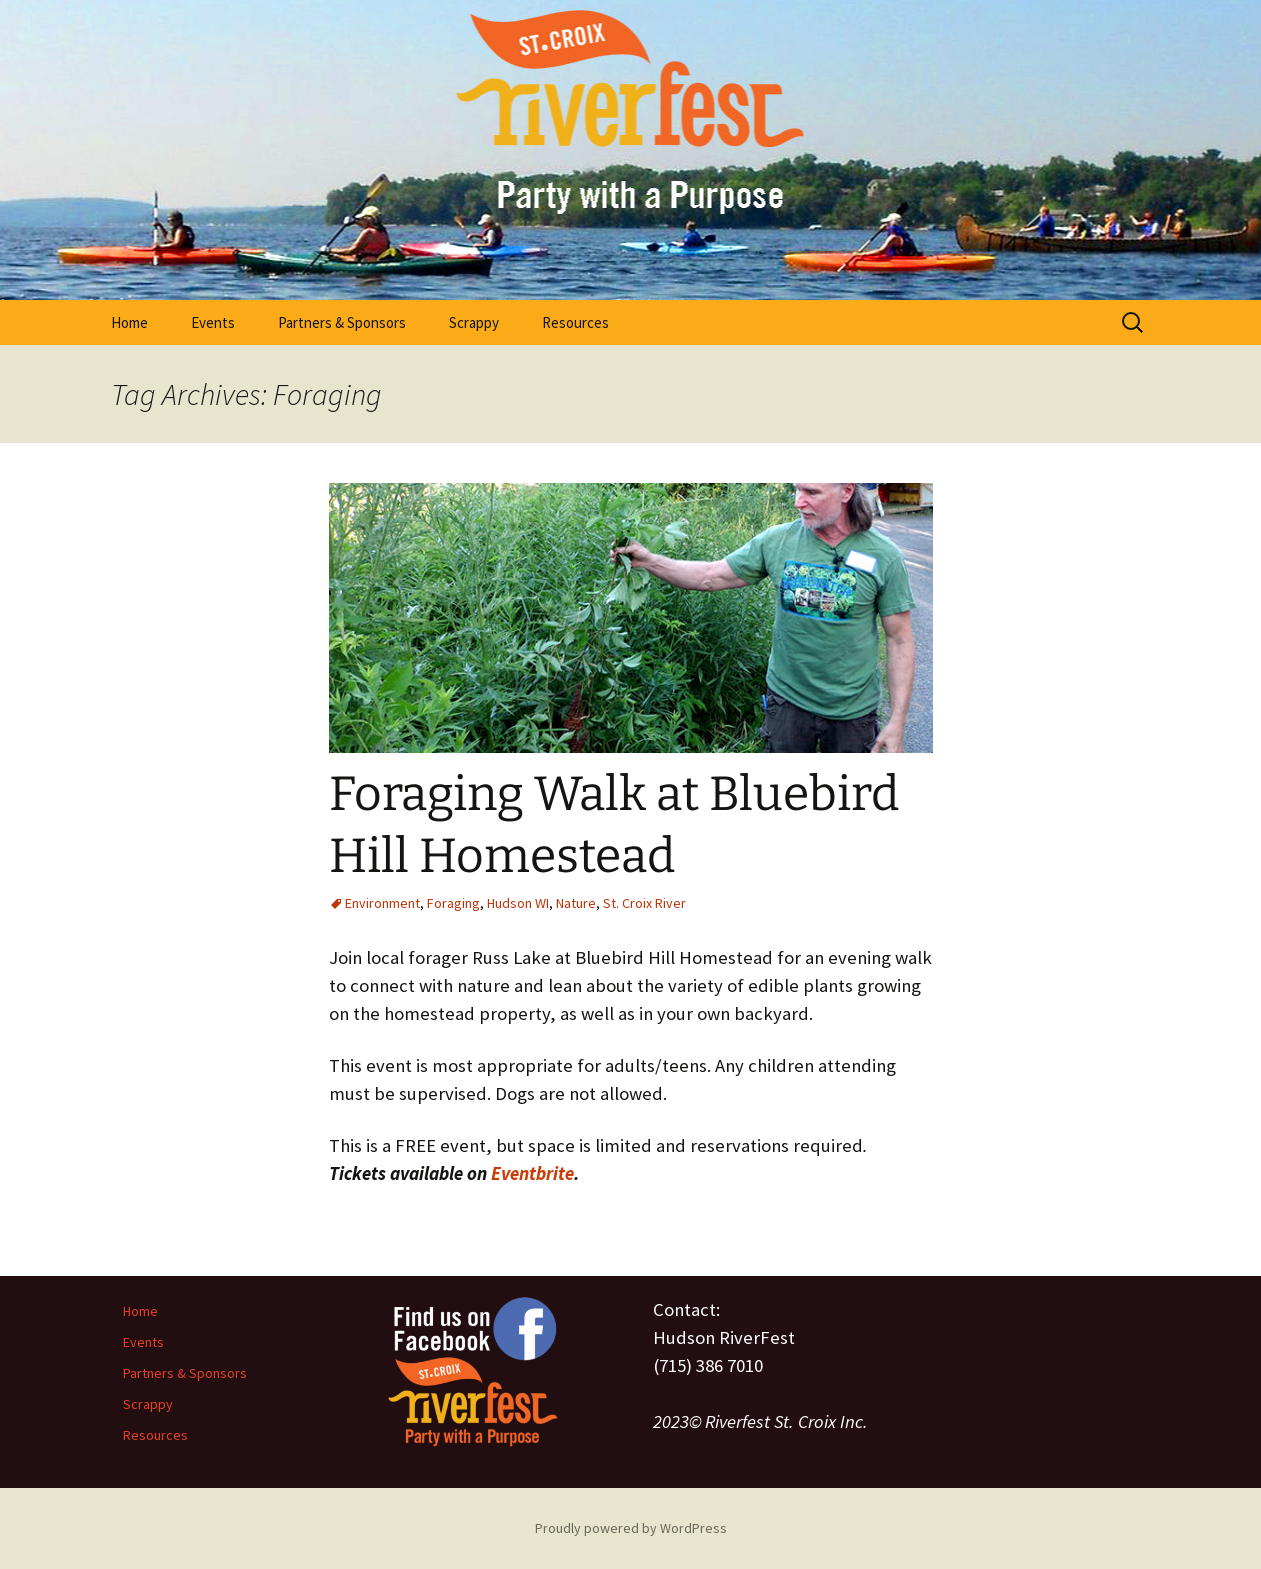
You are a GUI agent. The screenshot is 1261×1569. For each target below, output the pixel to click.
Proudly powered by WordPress (631, 1528)
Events (213, 322)
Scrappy (474, 322)
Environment (382, 903)
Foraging (453, 903)
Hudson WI (518, 903)
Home (129, 322)
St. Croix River (644, 903)
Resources (575, 322)
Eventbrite (532, 1173)
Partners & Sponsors (342, 322)
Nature (576, 903)
